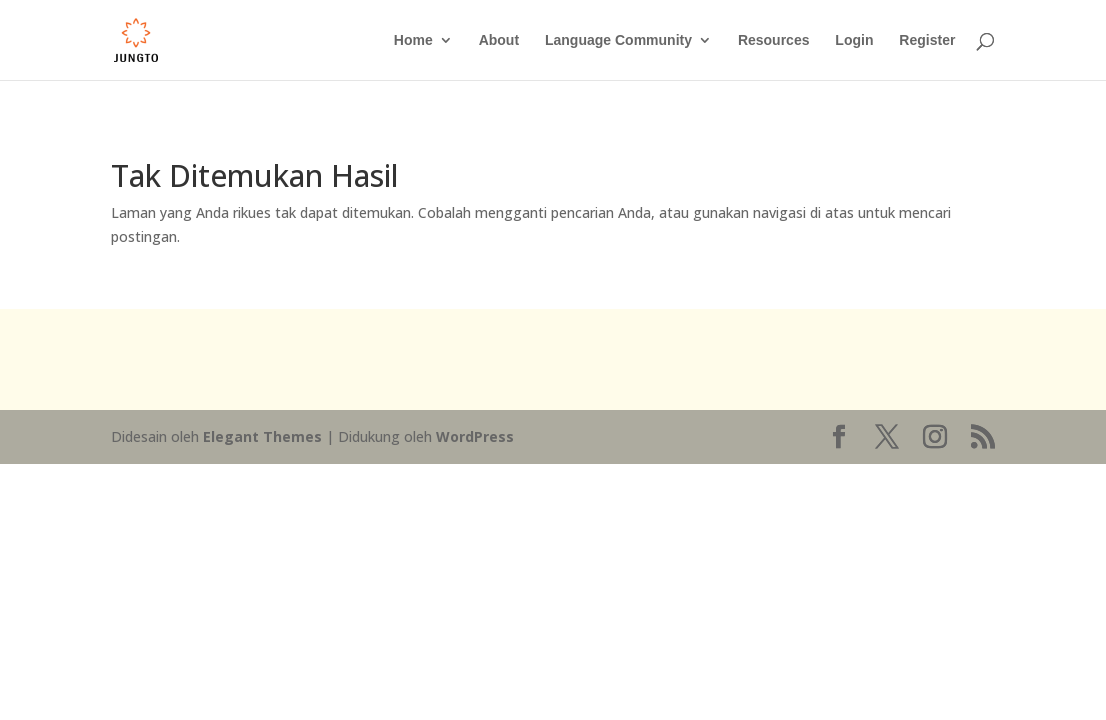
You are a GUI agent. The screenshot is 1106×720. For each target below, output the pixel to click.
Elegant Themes (262, 436)
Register (927, 40)
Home (413, 40)
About (499, 40)
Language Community (618, 40)
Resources (774, 40)
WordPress (475, 436)
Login (854, 40)
